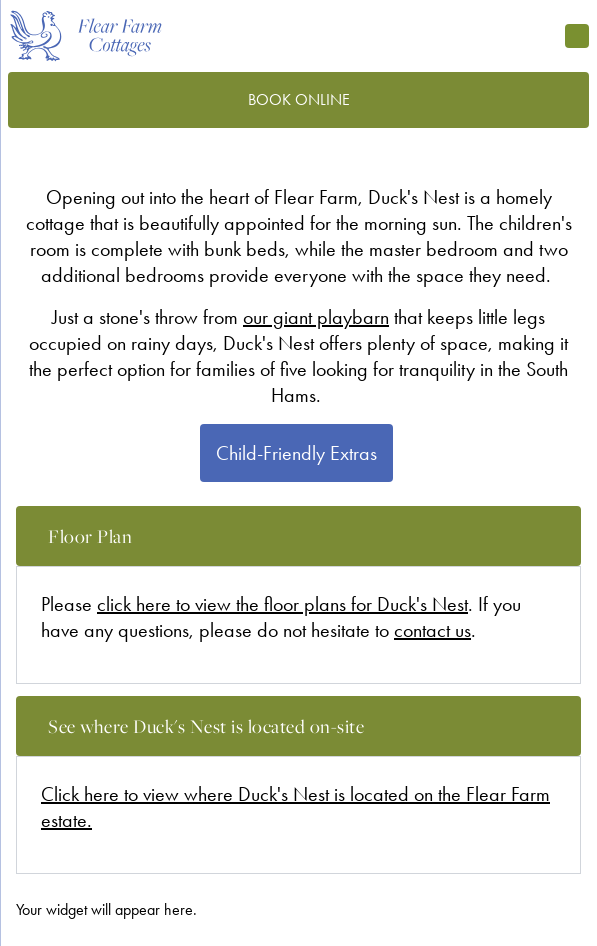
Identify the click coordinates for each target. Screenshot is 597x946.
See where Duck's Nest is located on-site (314, 732)
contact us (432, 630)
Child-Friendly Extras (296, 453)
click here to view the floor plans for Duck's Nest (282, 604)
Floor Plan (314, 542)
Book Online (299, 99)
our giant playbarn (316, 317)
